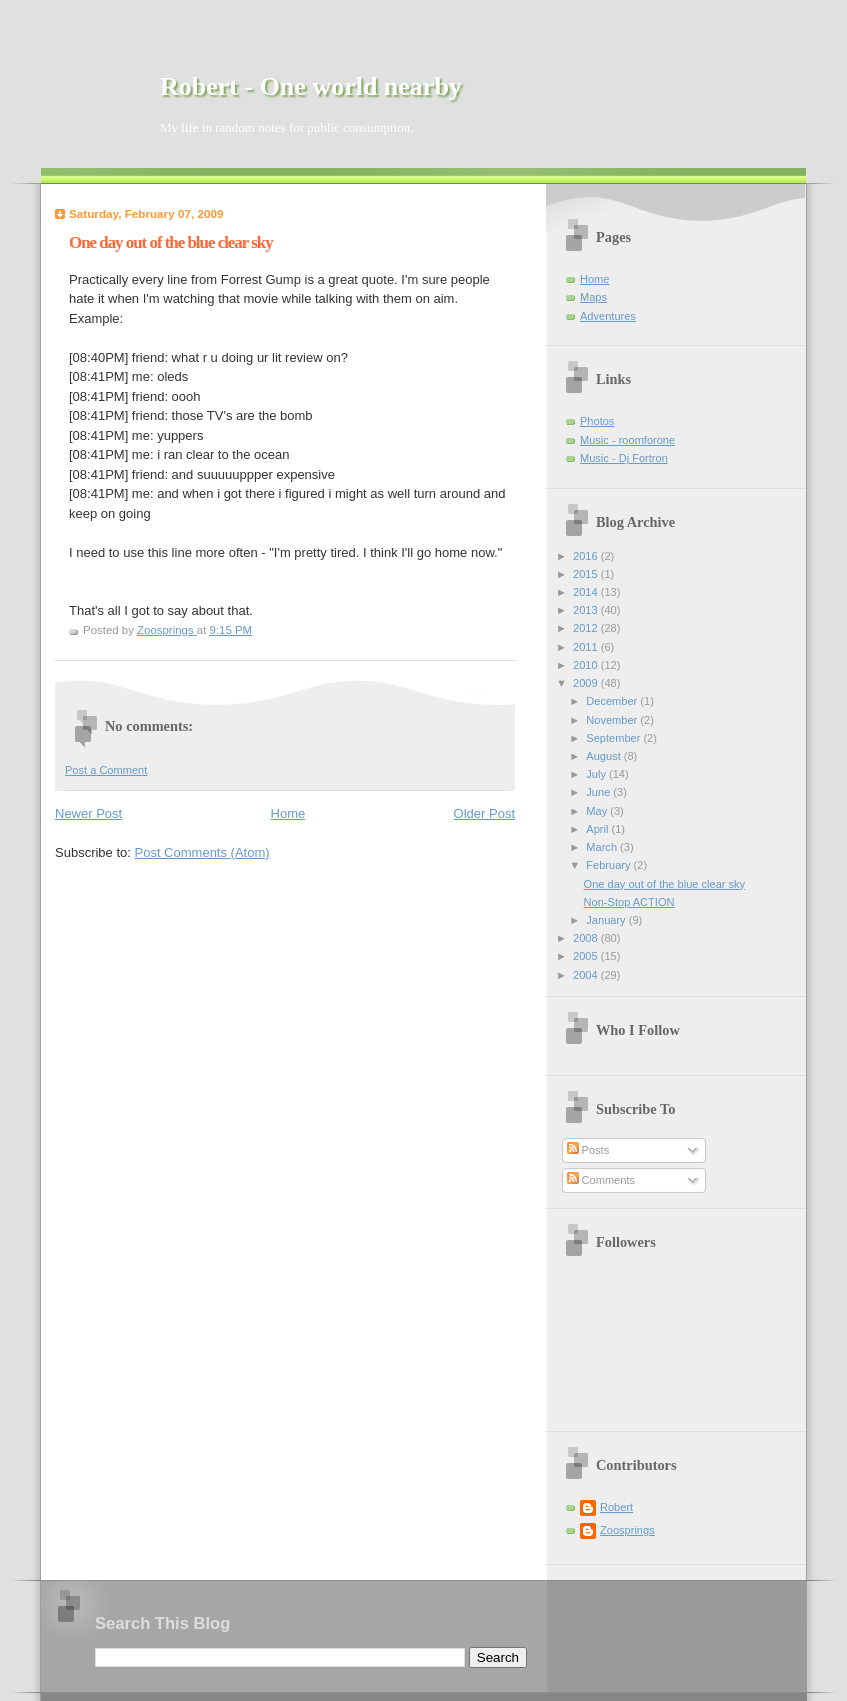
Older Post (484, 813)
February (609, 865)
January (607, 920)
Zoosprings (627, 1530)
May (598, 811)
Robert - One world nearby (311, 86)
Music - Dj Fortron (624, 458)
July (597, 774)
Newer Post (88, 813)
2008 (587, 938)
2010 (587, 665)
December (613, 701)
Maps (593, 297)
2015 (587, 574)
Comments (601, 1180)
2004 (587, 975)
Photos (597, 421)
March (603, 847)
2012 (587, 628)
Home (288, 813)
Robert (616, 1507)
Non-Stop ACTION (629, 902)
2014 (587, 592)
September (614, 738)
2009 (587, 683)
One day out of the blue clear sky (665, 884)
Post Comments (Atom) (202, 852)
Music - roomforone (627, 440)
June (599, 792)
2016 (587, 556)
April (598, 829)
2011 (587, 647)
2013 (587, 610)
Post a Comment (106, 770)
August (604, 756)
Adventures (608, 316)
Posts (588, 1150)
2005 (587, 956)
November (613, 720)
